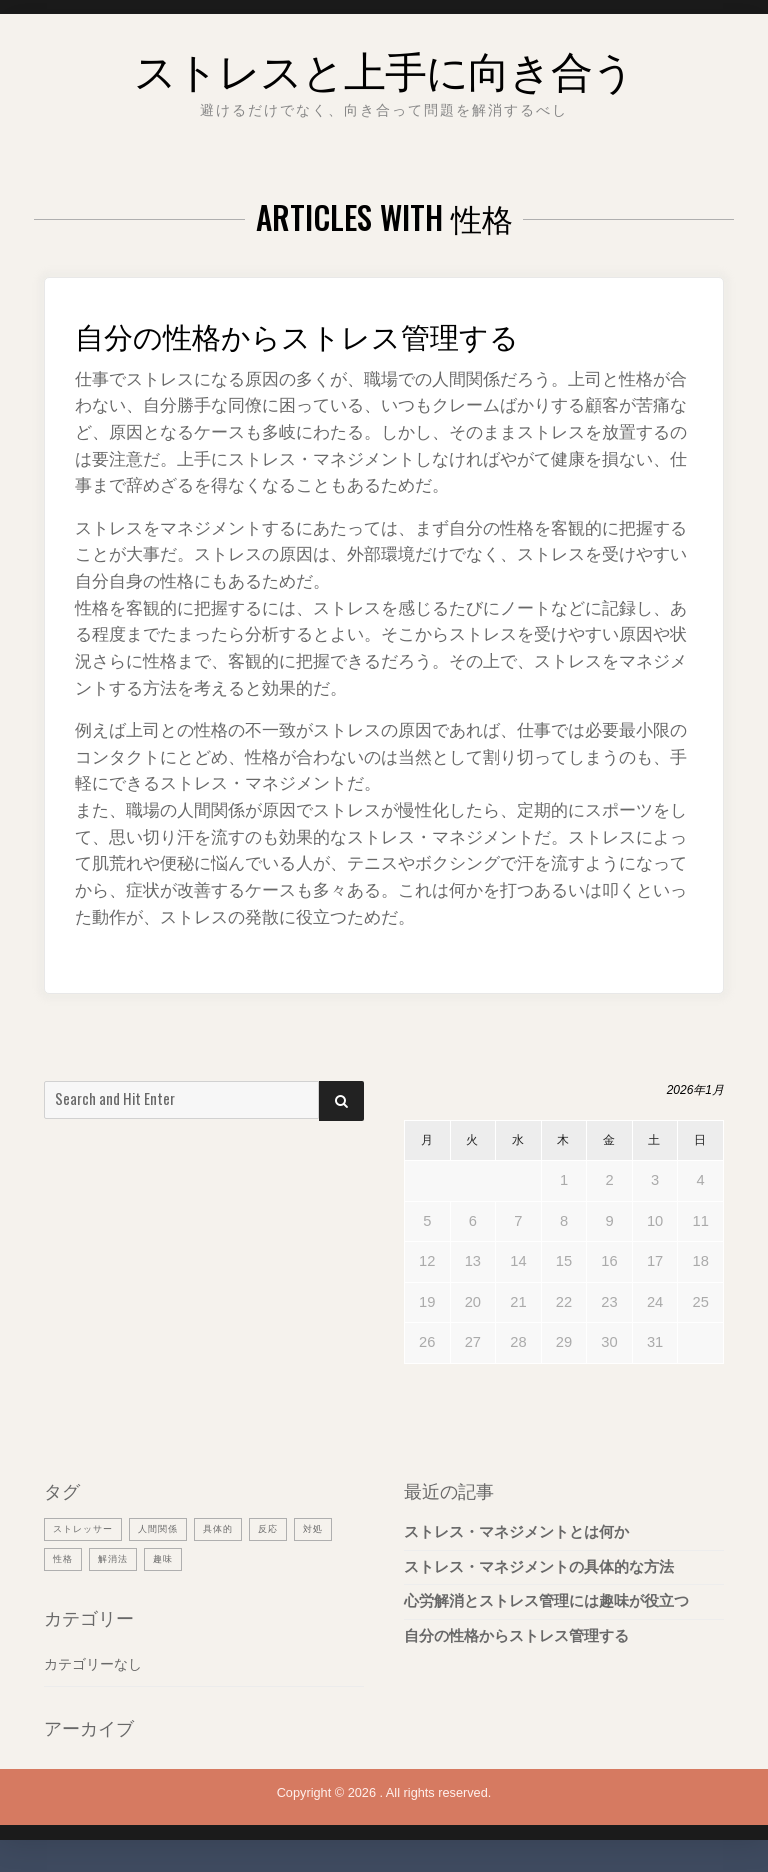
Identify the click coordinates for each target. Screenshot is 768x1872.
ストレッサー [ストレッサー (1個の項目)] (89, 1528)
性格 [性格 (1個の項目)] (114, 1559)
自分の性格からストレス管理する (342, 332)
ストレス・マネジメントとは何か (516, 1532)
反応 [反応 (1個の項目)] (296, 1528)
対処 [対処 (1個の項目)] (65, 1559)
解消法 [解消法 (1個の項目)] (169, 1559)
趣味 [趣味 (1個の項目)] (224, 1559)
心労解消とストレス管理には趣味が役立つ (546, 1601)
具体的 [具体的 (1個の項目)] (241, 1528)
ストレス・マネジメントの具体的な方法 (539, 1567)
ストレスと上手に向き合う (384, 64)
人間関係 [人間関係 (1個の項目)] (174, 1528)
